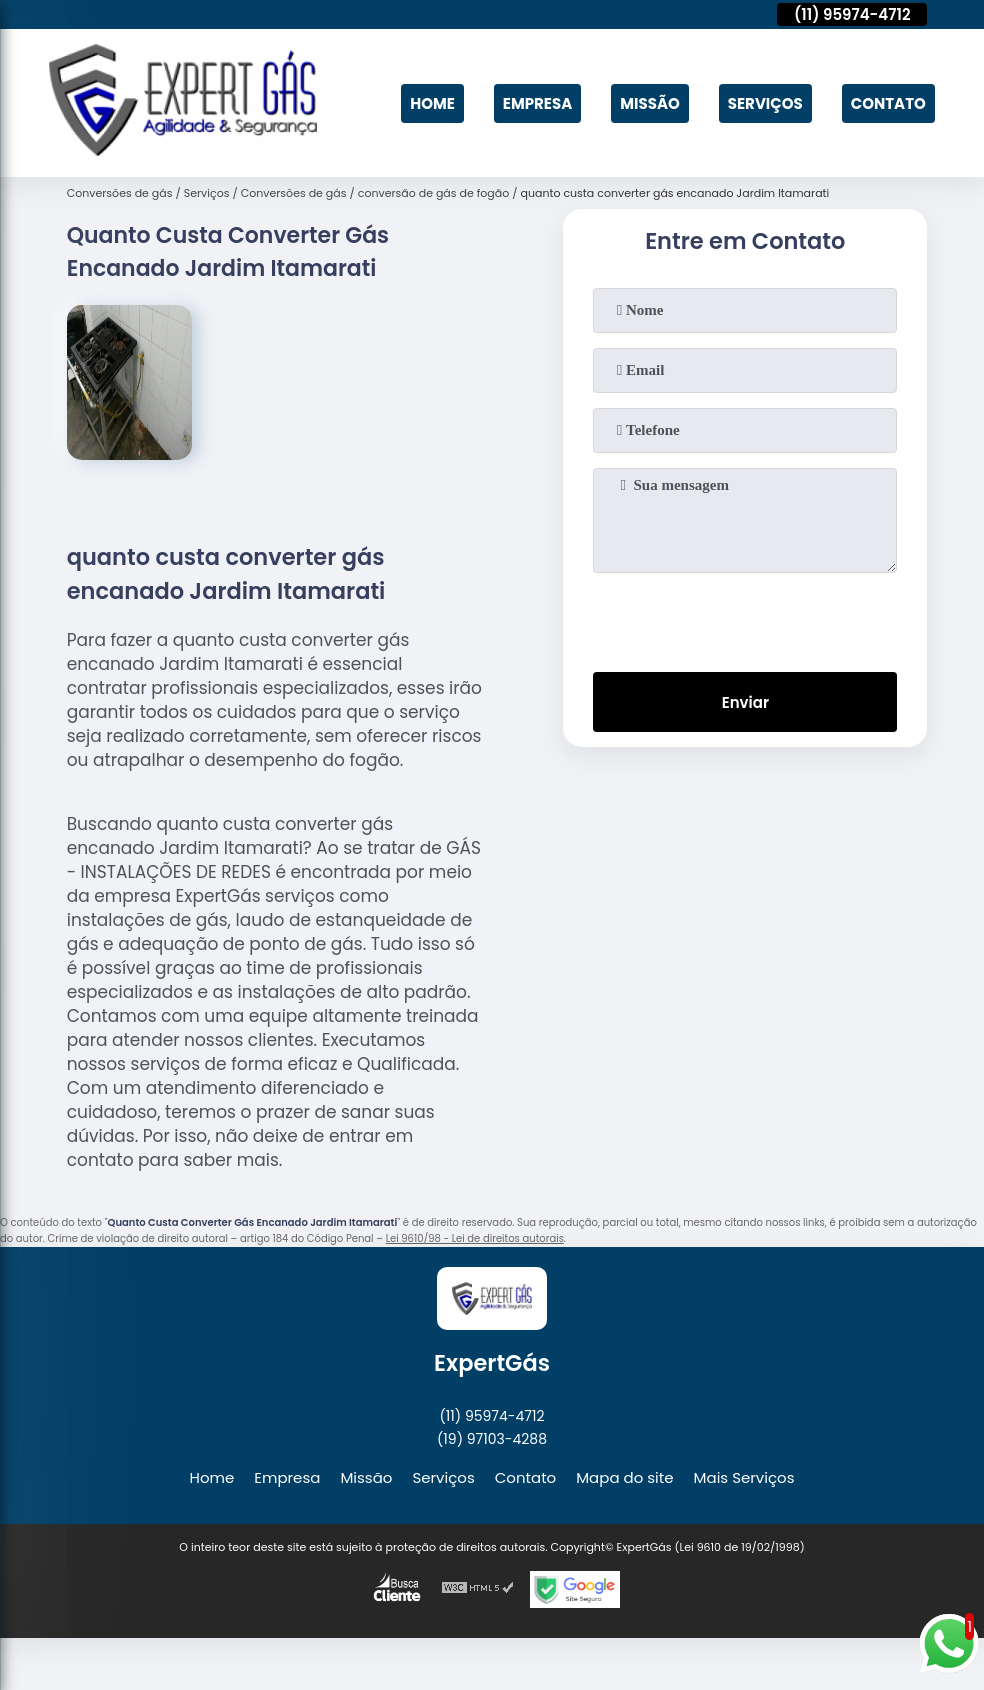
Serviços (765, 103)
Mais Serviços (744, 1477)
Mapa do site (624, 1477)
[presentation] (745, 618)
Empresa (537, 103)
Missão (650, 103)
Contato (888, 103)
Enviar (745, 702)
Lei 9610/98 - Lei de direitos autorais (475, 1238)
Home (432, 103)
